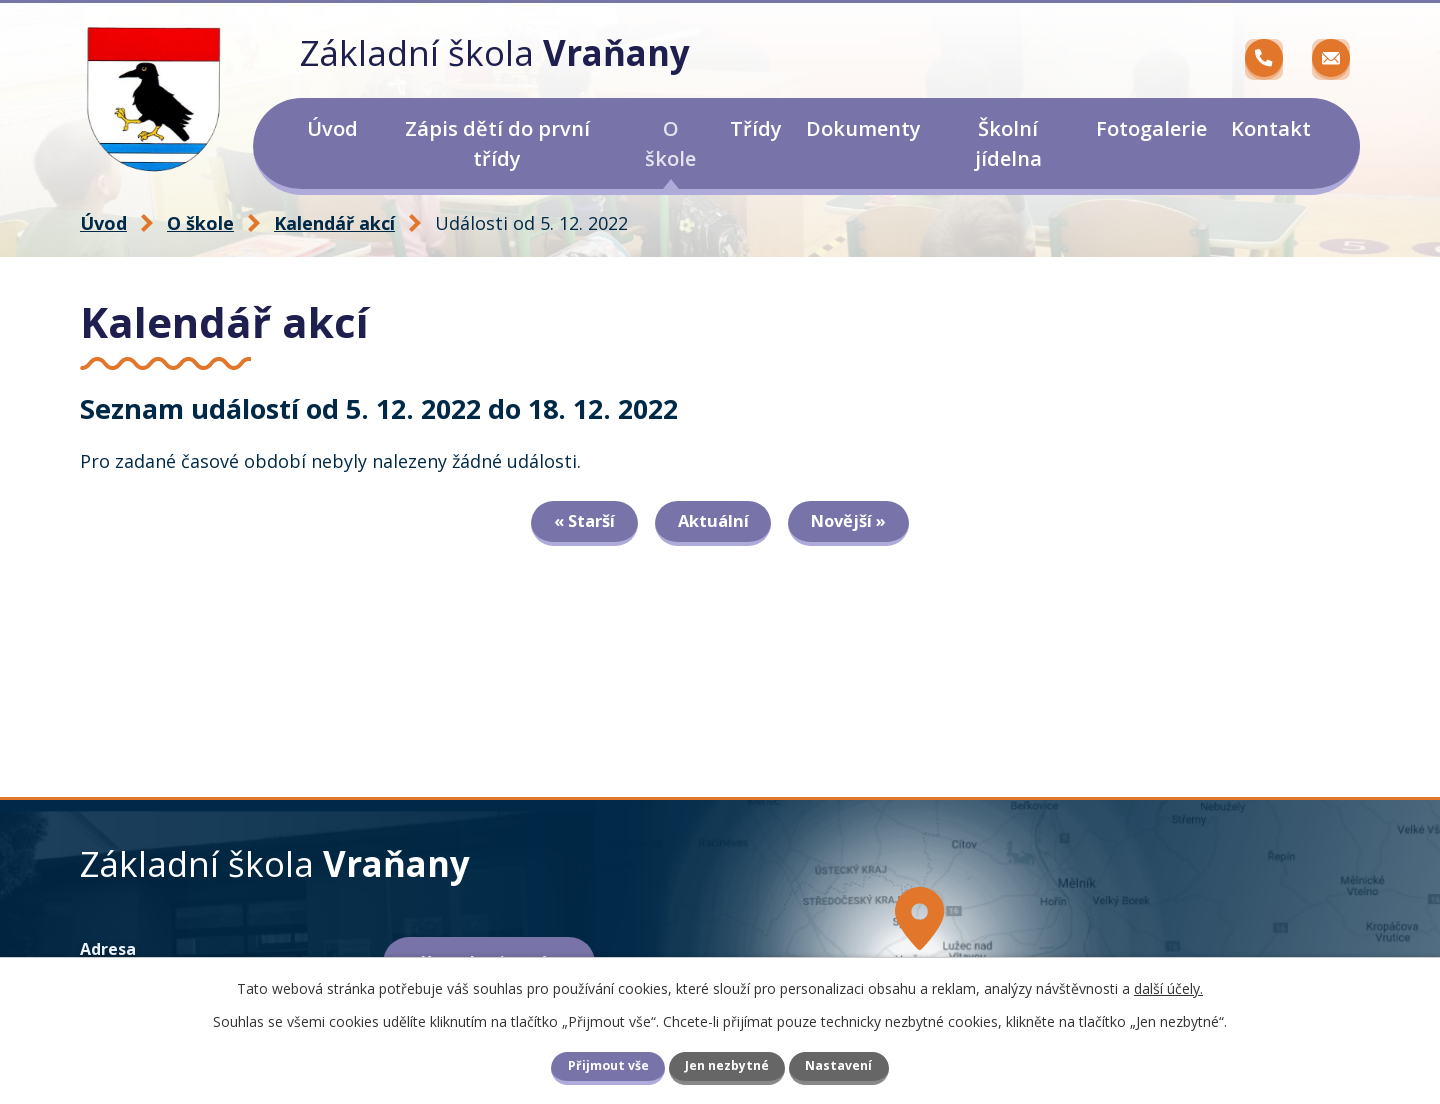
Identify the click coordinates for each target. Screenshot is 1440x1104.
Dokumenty (863, 128)
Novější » (854, 523)
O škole (670, 143)
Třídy (756, 128)
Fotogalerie (1151, 128)
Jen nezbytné (727, 1065)
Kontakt (1271, 128)
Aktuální (713, 523)
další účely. (1168, 988)
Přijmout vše (608, 1065)
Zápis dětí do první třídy (497, 143)
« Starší (579, 523)
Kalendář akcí (334, 223)
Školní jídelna (1008, 143)
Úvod (332, 128)
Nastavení (838, 1065)
